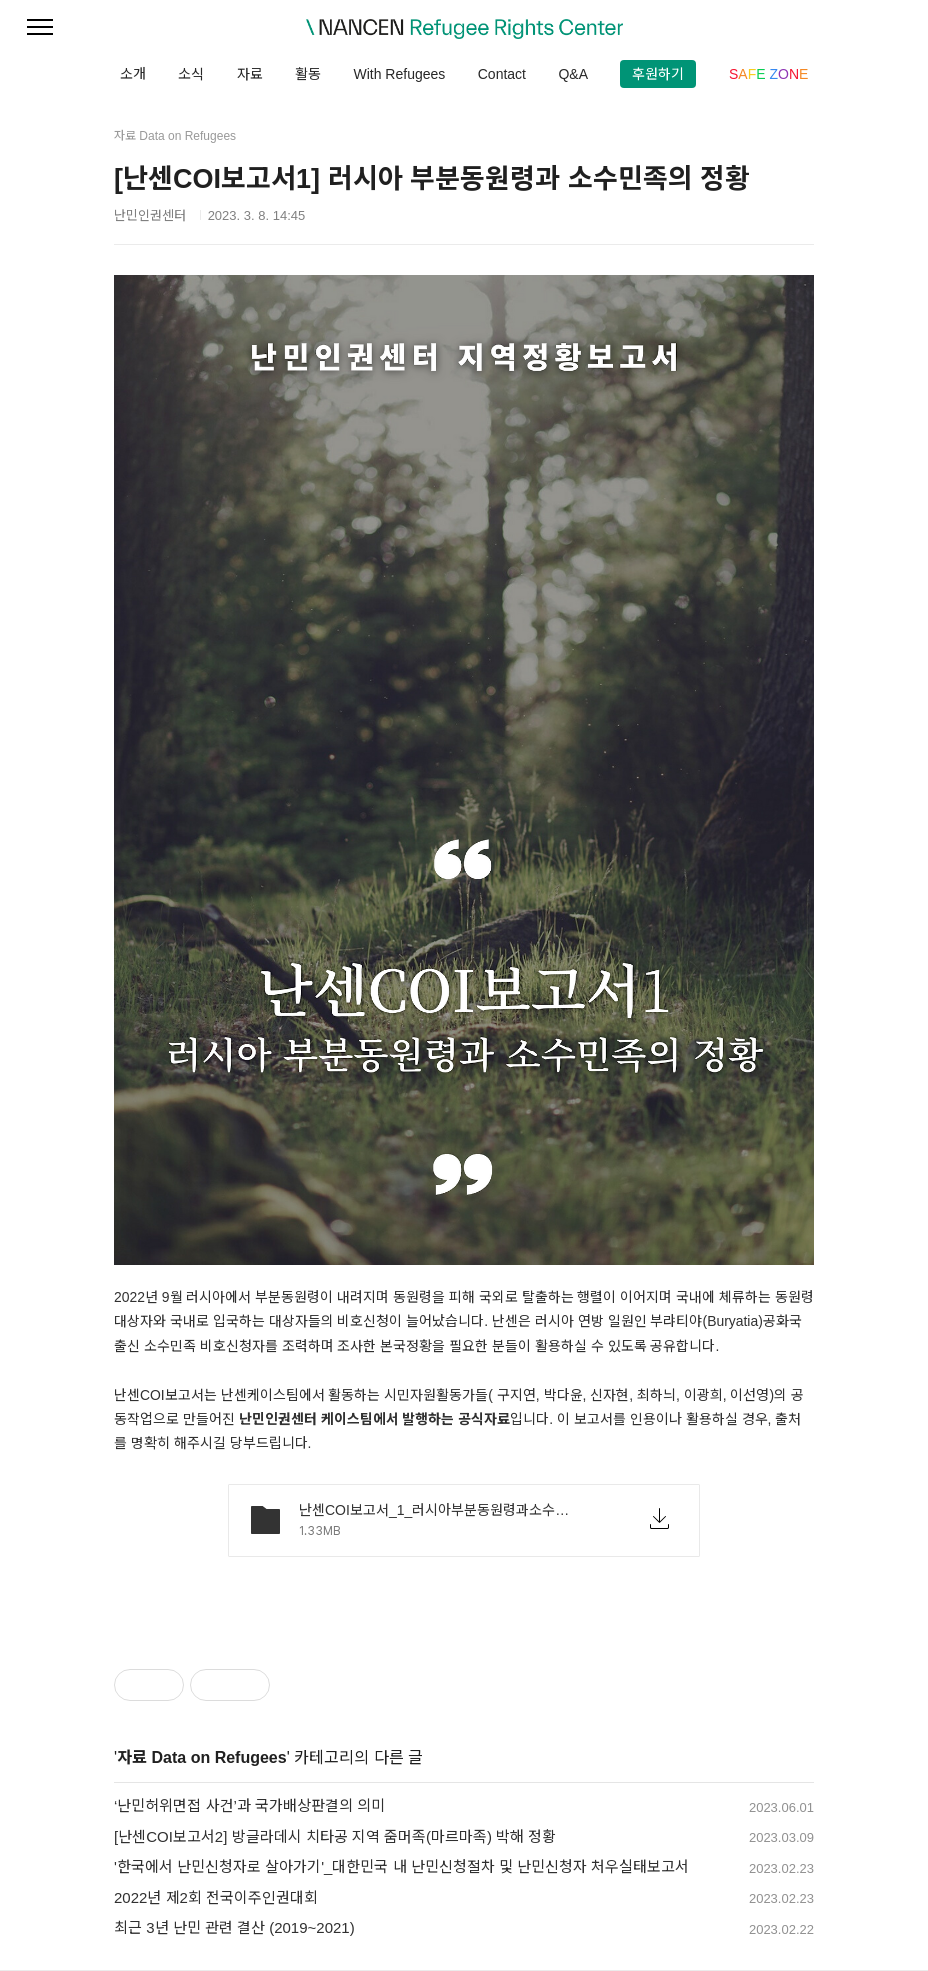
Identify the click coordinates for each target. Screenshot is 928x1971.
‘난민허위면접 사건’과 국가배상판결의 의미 (249, 1805)
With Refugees (399, 74)
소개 (133, 74)
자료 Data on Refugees (202, 1757)
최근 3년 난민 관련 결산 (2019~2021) (234, 1927)
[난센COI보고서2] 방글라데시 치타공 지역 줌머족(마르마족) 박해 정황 (335, 1836)
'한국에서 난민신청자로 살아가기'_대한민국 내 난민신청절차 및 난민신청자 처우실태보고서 (401, 1866)
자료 (250, 74)
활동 (308, 74)
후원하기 (658, 74)
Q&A (573, 74)
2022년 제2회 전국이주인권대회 (216, 1897)
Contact (502, 74)
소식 (191, 74)
